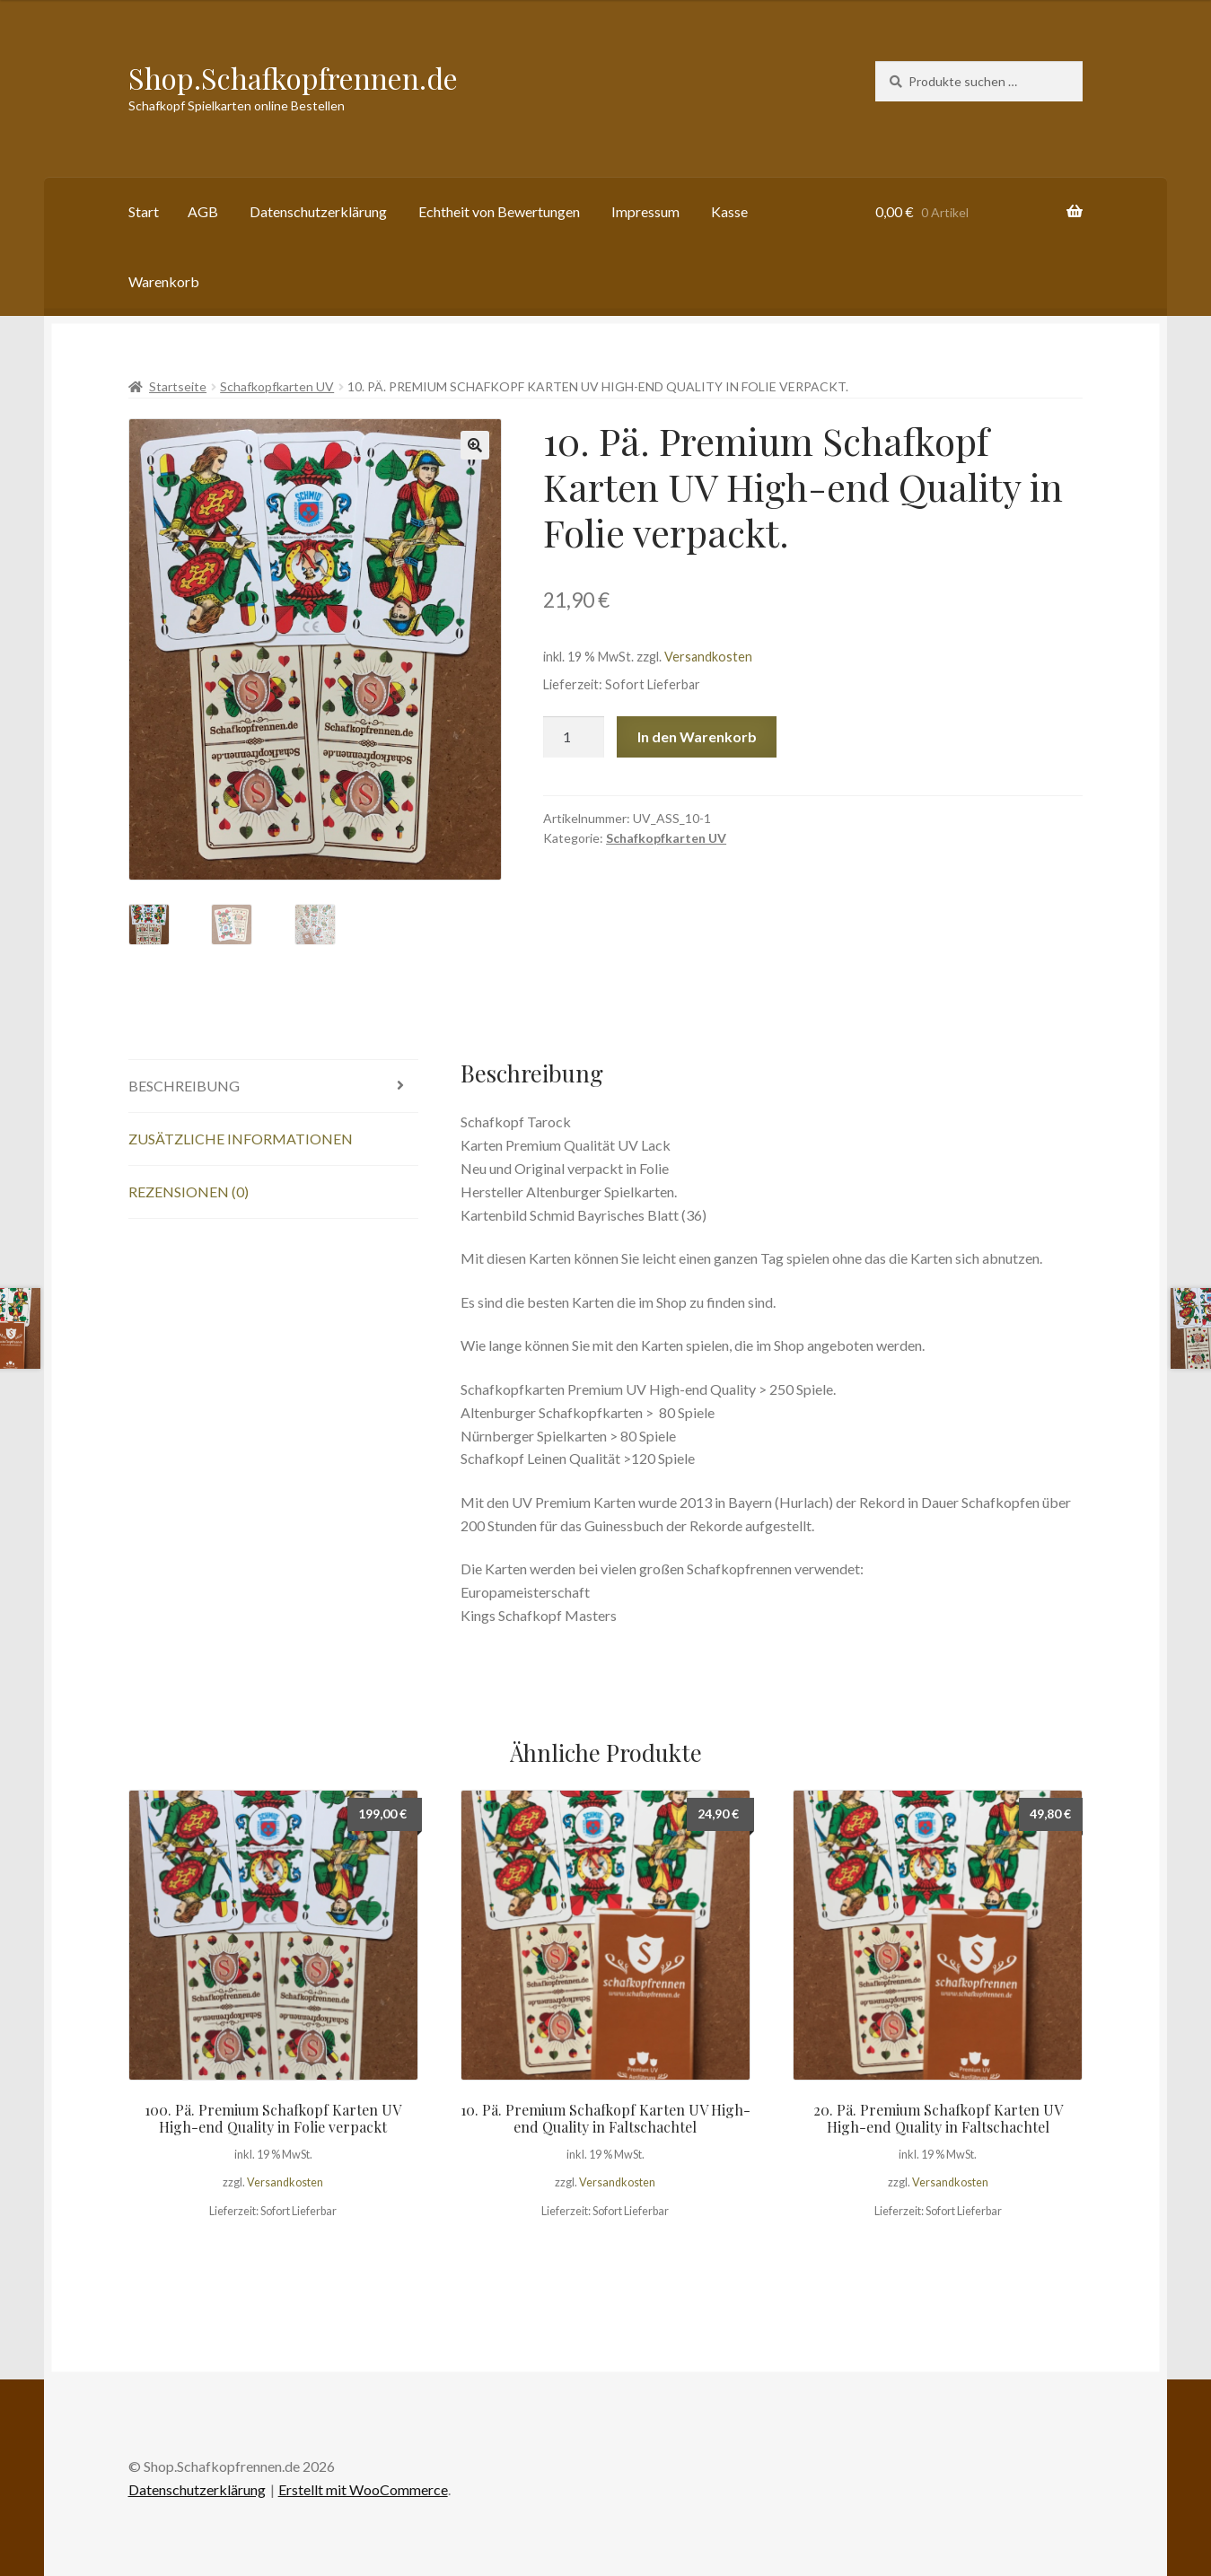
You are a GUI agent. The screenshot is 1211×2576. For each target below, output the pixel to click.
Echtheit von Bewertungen (499, 211)
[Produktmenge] (573, 737)
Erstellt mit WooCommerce (363, 2489)
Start (143, 211)
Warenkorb (163, 281)
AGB (203, 211)
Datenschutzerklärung (318, 211)
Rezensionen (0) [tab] (188, 1191)
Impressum (645, 211)
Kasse (729, 211)
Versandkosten (708, 656)
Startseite (177, 386)
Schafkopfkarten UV (277, 386)
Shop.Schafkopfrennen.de (293, 77)
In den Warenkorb (697, 736)
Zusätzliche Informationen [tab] (240, 1138)
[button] (475, 445)
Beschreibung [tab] (184, 1085)
